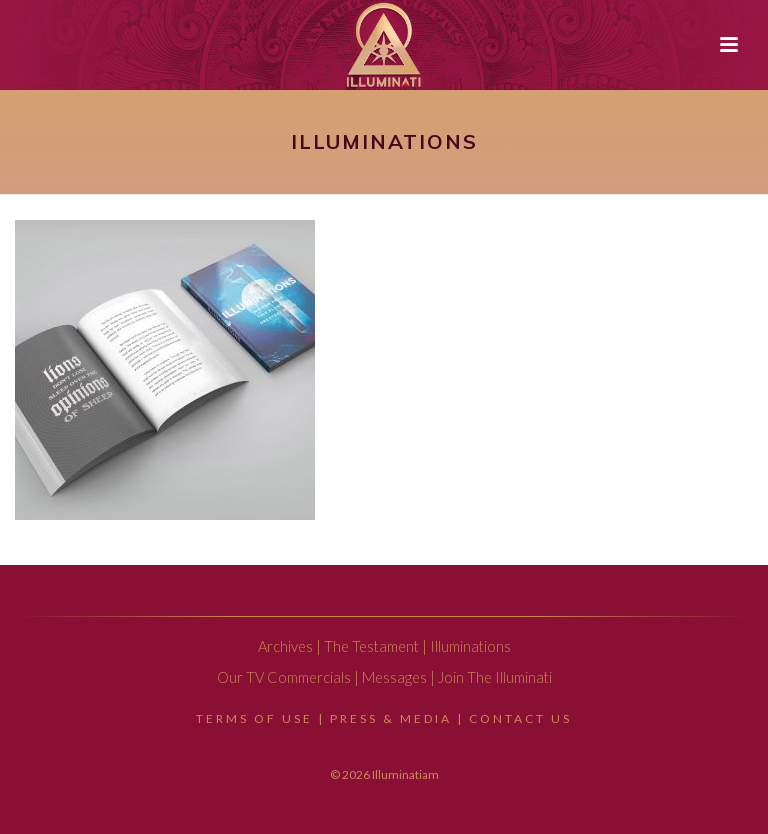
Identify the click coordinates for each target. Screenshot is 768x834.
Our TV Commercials (284, 677)
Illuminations (470, 646)
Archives (285, 646)
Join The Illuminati (495, 677)
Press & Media (391, 718)
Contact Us (520, 718)
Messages (394, 677)
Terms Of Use (254, 718)
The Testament (371, 646)
